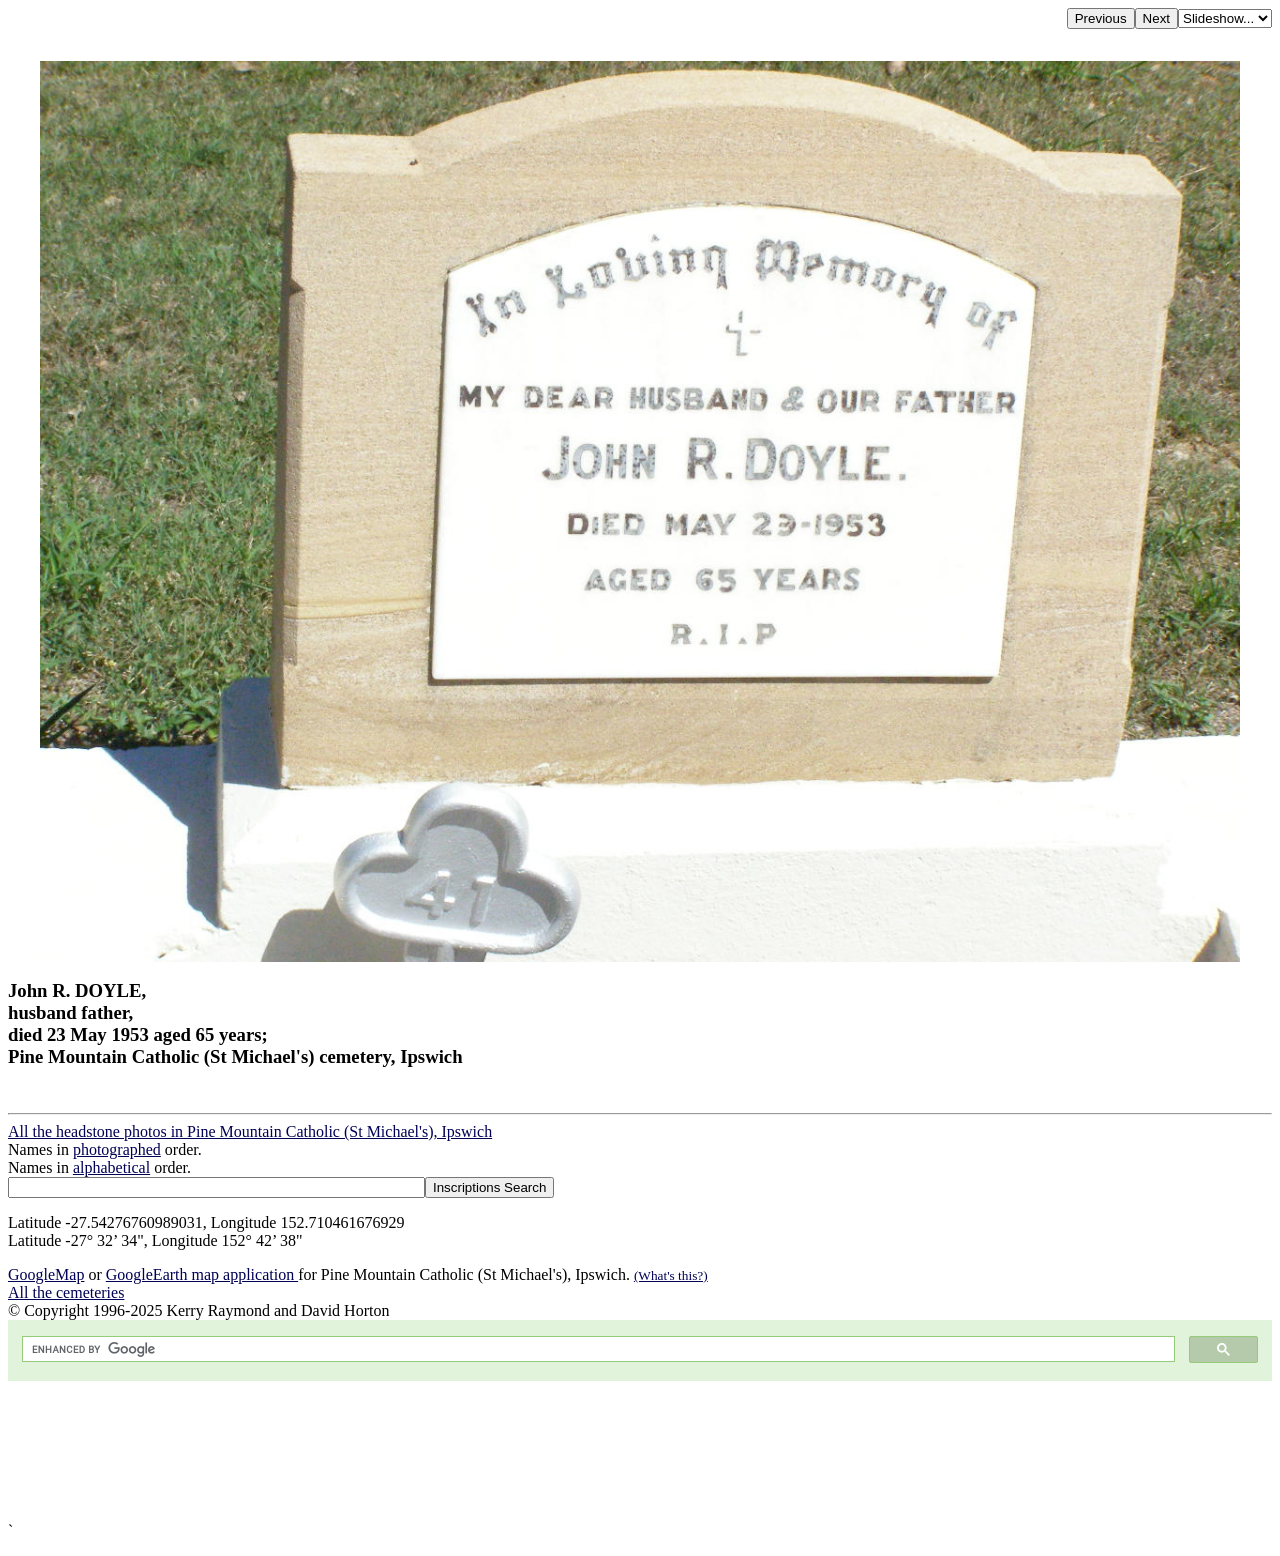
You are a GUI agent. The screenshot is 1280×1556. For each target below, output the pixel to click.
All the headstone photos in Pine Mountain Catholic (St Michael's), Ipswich (250, 1131)
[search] (596, 1349)
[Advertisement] (608, 1451)
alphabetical (111, 1167)
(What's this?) (671, 1275)
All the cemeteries (66, 1292)
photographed (117, 1149)
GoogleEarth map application (202, 1274)
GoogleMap (46, 1274)
